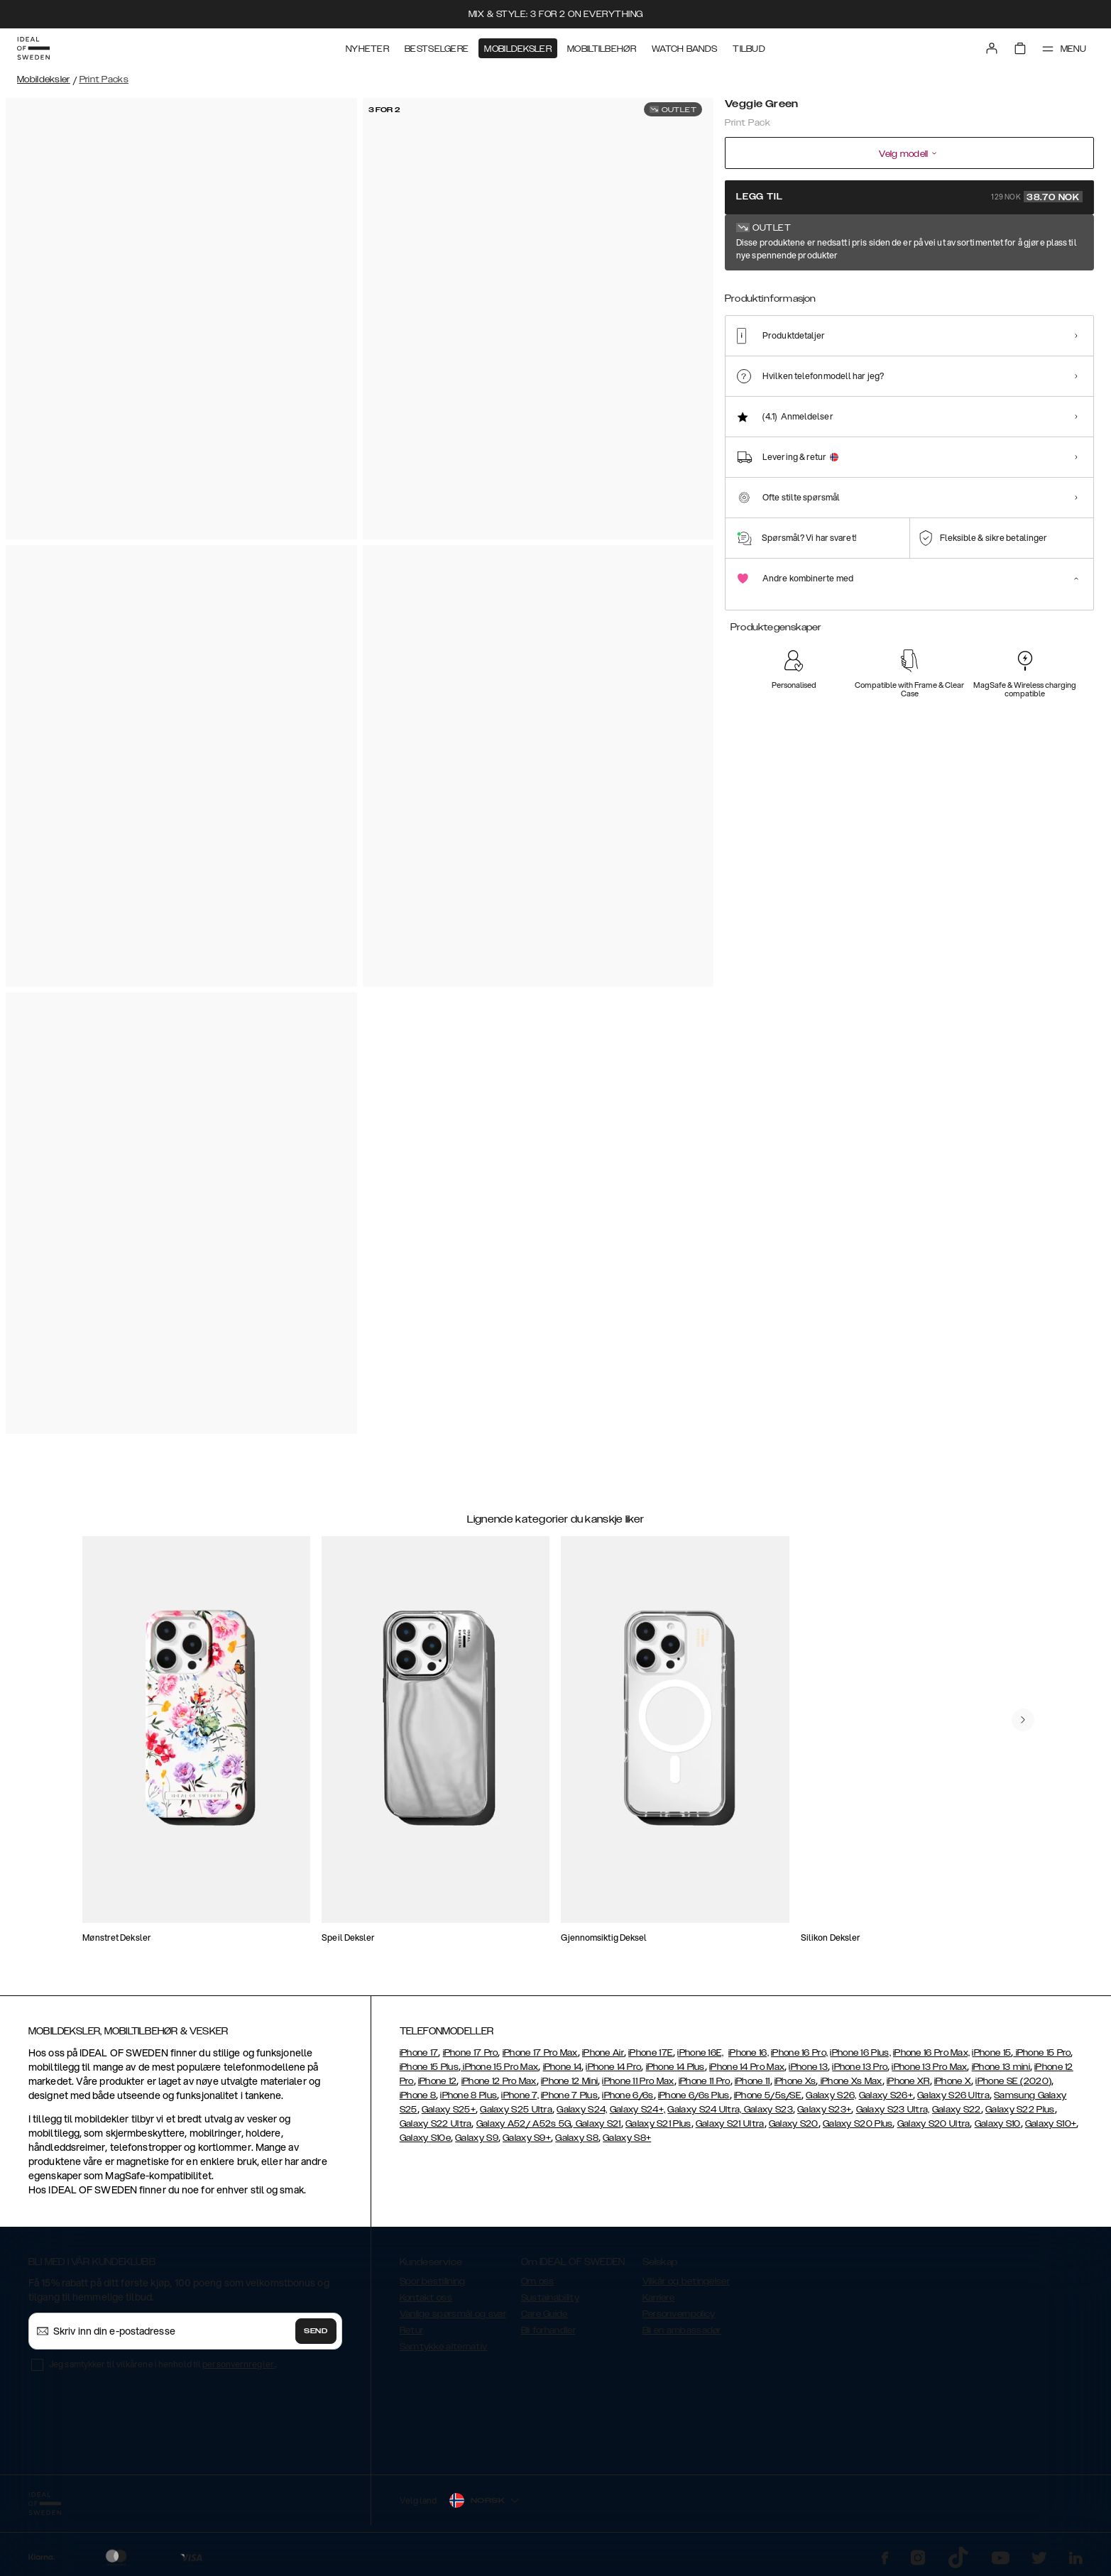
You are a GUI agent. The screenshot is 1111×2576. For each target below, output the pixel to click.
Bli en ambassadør (681, 2330)
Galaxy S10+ (1050, 2124)
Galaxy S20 (794, 2124)
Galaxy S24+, (638, 2110)
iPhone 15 (991, 2053)
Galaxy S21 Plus (658, 2124)
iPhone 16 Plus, (860, 2053)
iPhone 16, (748, 2053)
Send (316, 2331)
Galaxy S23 (767, 2110)
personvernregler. (238, 2364)
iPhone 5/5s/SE (767, 2095)
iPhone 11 (752, 2081)
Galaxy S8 (576, 2138)
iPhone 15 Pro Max (499, 2067)
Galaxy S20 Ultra (933, 2124)
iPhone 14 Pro (613, 2067)
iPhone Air (603, 2053)
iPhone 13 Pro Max (929, 2067)
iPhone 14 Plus (675, 2067)
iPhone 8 (418, 2095)
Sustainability (550, 2298)
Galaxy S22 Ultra (436, 2124)
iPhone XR (908, 2081)
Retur (412, 2330)
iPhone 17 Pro (470, 2053)
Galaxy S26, (831, 2095)
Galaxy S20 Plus (858, 2124)
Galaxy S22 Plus (1020, 2110)
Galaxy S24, (582, 2110)
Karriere (658, 2298)
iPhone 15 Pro (1042, 2053)
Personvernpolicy (679, 2314)
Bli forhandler (548, 2330)
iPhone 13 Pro (859, 2067)
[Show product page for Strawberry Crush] (1009, 296)
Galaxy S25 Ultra (516, 2110)
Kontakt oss (426, 2298)
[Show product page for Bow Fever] (852, 296)
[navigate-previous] (1023, 1720)
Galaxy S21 (596, 2124)
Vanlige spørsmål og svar (453, 2314)
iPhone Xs (795, 2081)
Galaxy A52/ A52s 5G (523, 2124)
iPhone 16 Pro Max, (931, 2053)
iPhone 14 (562, 2067)
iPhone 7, (520, 2095)
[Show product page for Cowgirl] (905, 296)
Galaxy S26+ (886, 2095)
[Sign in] (992, 48)
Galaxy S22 (956, 2110)
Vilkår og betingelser (686, 2281)
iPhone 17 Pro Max (540, 2053)
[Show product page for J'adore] (957, 296)
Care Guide (544, 2314)
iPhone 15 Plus (429, 2067)
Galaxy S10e (425, 2138)
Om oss (537, 2281)
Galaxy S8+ (627, 2138)
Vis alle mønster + (1056, 243)
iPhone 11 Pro (704, 2081)
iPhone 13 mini (1001, 2067)
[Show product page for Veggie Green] (748, 295)
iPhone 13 (808, 2067)
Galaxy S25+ (449, 2110)
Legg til (909, 196)
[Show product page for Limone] (800, 296)
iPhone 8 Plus (468, 2095)
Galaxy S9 (476, 2138)
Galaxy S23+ (824, 2110)
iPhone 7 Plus (569, 2095)
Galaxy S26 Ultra (953, 2095)
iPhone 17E (650, 2053)
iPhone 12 (437, 2081)
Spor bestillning (433, 2281)
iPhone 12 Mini (569, 2081)
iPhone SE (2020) (1013, 2081)
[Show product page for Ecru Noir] (1061, 296)
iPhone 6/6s (627, 2095)
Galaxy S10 (998, 2124)
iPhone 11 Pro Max (638, 2081)
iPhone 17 (419, 2053)
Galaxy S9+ (527, 2138)
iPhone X (952, 2081)
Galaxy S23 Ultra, (893, 2110)
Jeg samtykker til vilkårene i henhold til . (163, 2364)
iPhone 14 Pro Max (746, 2067)
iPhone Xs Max (850, 2081)
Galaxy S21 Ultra (730, 2124)
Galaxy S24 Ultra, (704, 2110)
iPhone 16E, (700, 2053)
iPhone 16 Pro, (799, 2053)
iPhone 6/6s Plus (694, 2095)
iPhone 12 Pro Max (499, 2081)
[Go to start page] (33, 48)
